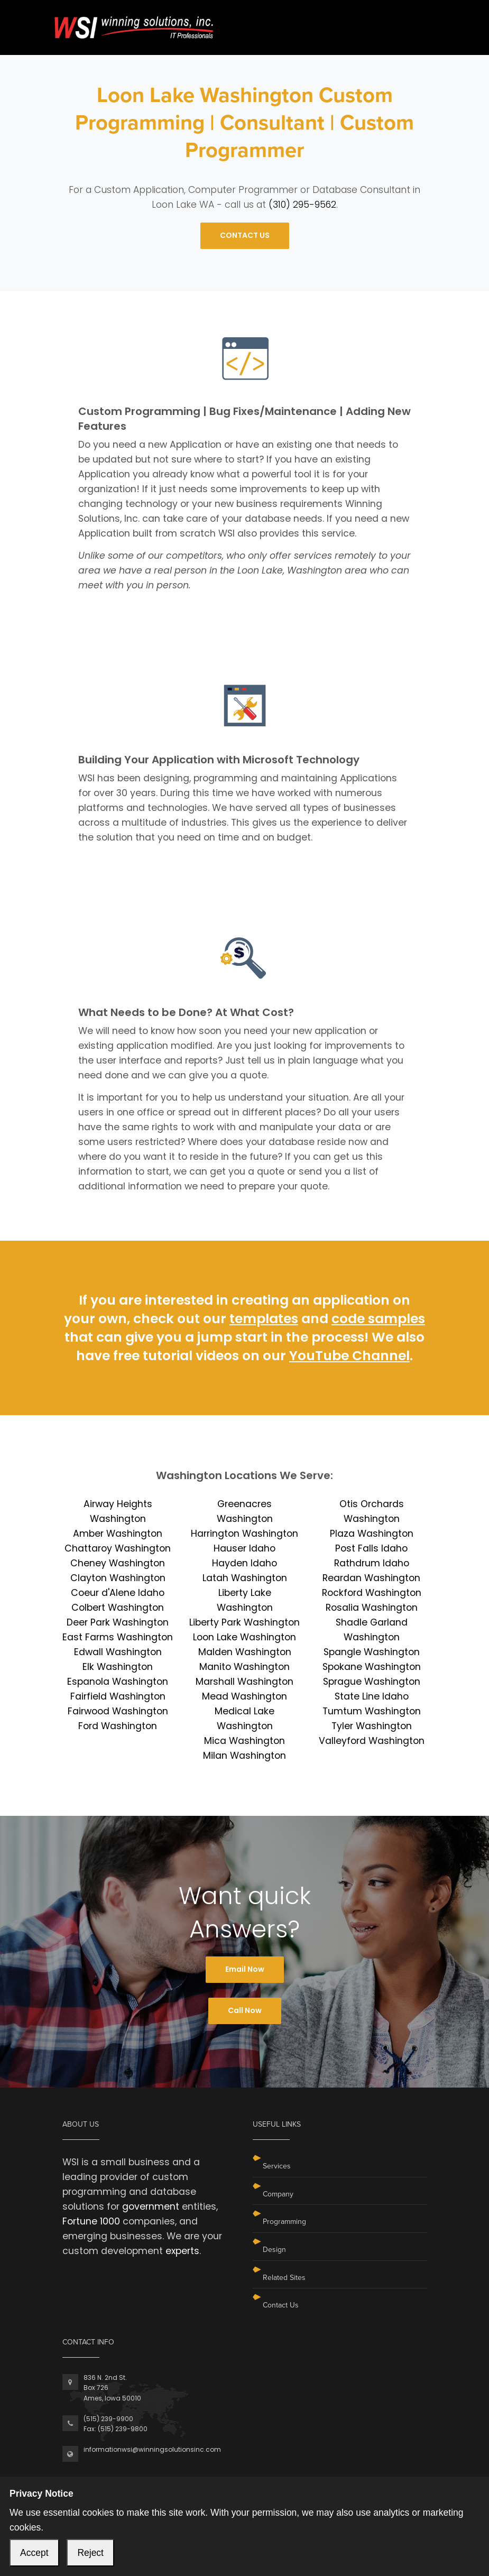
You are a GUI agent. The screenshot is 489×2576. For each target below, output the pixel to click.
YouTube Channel (349, 1355)
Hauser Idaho (244, 1548)
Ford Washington (117, 1726)
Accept (34, 2552)
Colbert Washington (117, 1607)
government (150, 2206)
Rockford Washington (371, 1592)
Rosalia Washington (372, 1607)
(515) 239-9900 (108, 2418)
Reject (90, 2552)
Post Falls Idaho (371, 1548)
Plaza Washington (371, 1533)
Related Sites (284, 2277)
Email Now (244, 1969)
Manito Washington (244, 1666)
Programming (284, 2221)
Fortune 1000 (91, 2221)
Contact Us (281, 2305)
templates (263, 1318)
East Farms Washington (117, 1637)
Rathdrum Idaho (371, 1563)
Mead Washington (244, 1696)
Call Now (245, 2010)
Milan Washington (244, 1755)
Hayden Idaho (244, 1563)
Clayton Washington (117, 1578)
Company (278, 2194)
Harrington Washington (244, 1533)
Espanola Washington (117, 1681)
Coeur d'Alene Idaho (117, 1592)
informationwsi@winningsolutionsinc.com (152, 2449)
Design (274, 2249)
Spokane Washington (371, 1666)
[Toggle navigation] (420, 20)
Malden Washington (244, 1652)
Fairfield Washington (117, 1696)
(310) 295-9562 (302, 204)
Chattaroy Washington (117, 1548)
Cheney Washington (117, 1563)
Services (277, 2166)
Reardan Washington (371, 1578)
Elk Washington (117, 1666)
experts (182, 2251)
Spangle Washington (372, 1652)
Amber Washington (117, 1533)
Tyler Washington (371, 1726)
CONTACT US (245, 235)
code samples (378, 1318)
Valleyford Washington (372, 1740)
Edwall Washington (118, 1652)
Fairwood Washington (118, 1711)
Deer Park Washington (118, 1622)
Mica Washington (244, 1740)
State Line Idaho (372, 1696)
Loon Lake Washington (244, 1637)
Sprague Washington (371, 1681)
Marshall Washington (244, 1681)
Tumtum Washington (371, 1711)
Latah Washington (244, 1578)
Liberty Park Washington (244, 1622)
